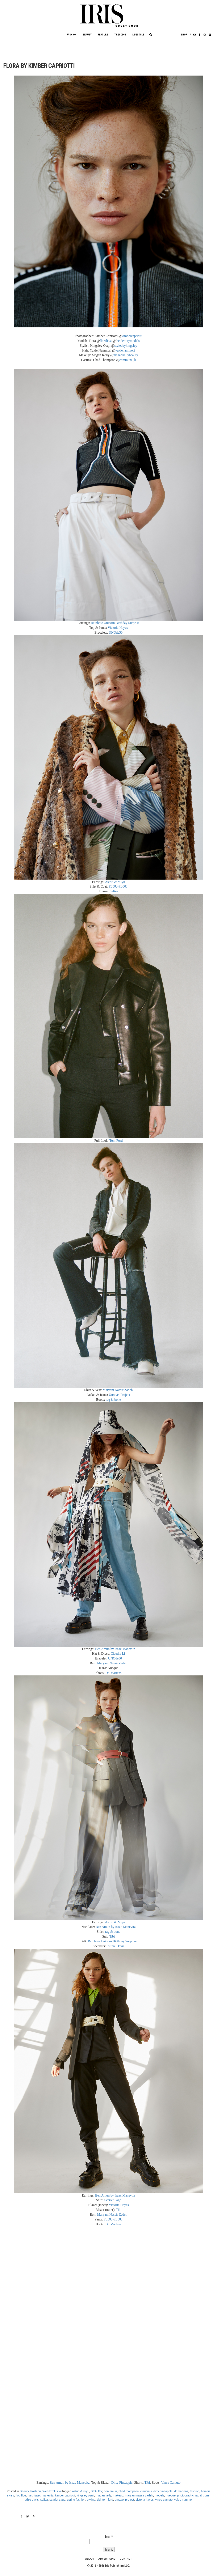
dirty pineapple (162, 2491)
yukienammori (125, 350)
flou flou (21, 2495)
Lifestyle (138, 34)
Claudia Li (118, 1653)
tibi (99, 2499)
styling (91, 2499)
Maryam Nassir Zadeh (118, 1390)
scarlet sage (57, 2499)
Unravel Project (119, 1395)
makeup (118, 2495)
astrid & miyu (80, 2491)
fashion (194, 2491)
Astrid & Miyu (115, 882)
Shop (184, 34)
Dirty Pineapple (122, 2482)
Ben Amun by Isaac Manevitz (115, 1649)
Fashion (71, 34)
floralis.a (106, 341)
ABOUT (89, 2558)
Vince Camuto (170, 2482)
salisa (44, 2499)
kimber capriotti (65, 2495)
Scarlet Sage (112, 2200)
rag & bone (113, 1399)
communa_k (127, 360)
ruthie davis (31, 2499)
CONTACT (126, 2558)
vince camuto (163, 2499)
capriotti (132, 336)
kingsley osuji (85, 2495)
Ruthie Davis (115, 1946)
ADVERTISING (107, 2558)
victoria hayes (145, 2499)
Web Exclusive (52, 2491)
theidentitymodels (128, 341)
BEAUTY (96, 2491)
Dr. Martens (113, 1673)
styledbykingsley (125, 345)
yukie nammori (183, 2499)
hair (30, 2495)
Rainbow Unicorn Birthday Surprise (115, 623)
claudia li (146, 2491)
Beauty (87, 34)
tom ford (107, 2499)
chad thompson (128, 2491)
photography (185, 2495)
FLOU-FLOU (118, 886)
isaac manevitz (44, 2495)
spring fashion (76, 2499)
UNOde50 (116, 632)
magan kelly (103, 2495)
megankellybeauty (125, 355)
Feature (103, 34)
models (159, 2495)
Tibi (112, 1936)
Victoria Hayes (118, 627)
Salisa (114, 891)
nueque (171, 2495)
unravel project (124, 2499)
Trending (120, 34)
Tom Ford (116, 1140)
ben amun (110, 2491)
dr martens (181, 2491)
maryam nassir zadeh (139, 2495)
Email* (108, 2539)
